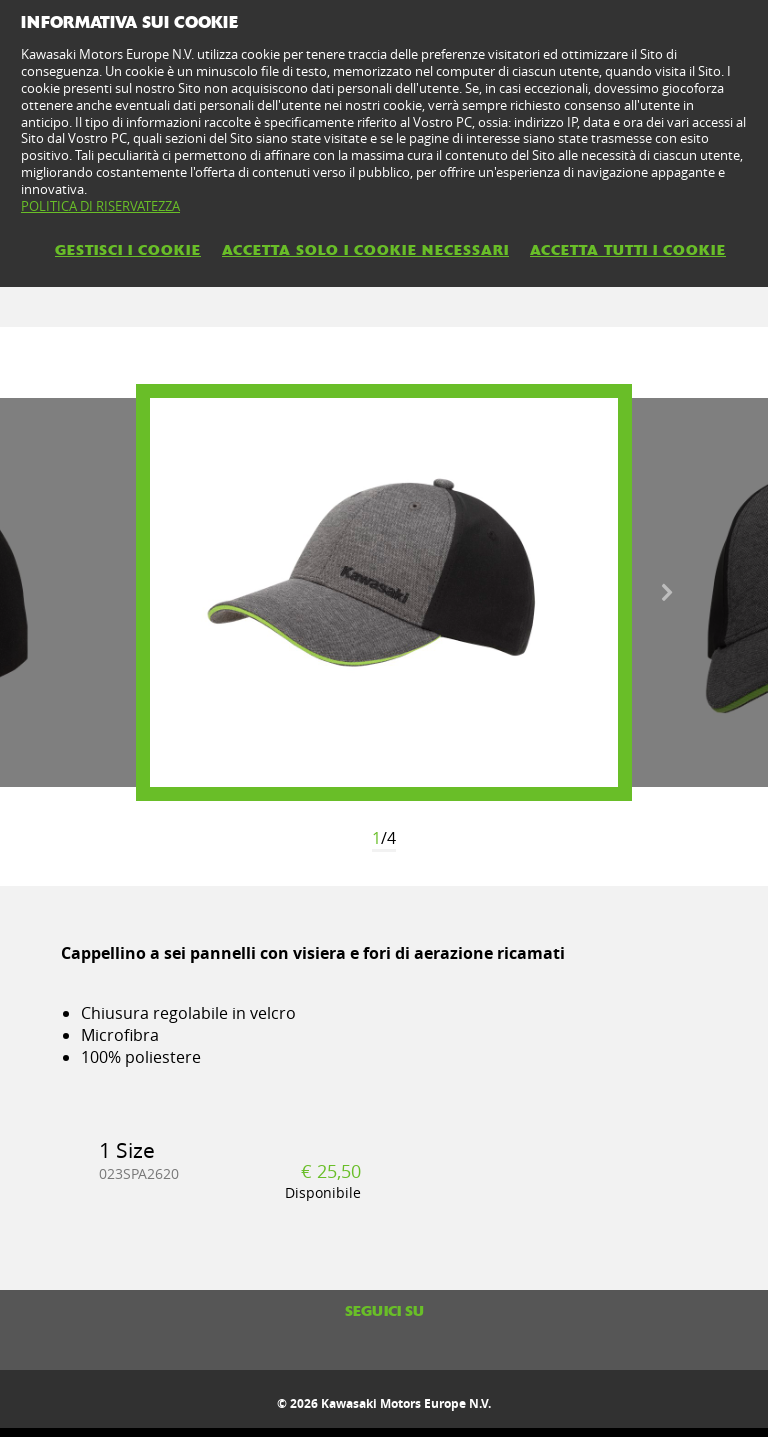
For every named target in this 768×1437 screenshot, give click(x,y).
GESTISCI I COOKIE (128, 250)
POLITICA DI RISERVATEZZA (100, 206)
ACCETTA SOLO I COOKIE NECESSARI (365, 250)
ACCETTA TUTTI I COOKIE (628, 250)
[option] (384, 592)
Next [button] (667, 593)
